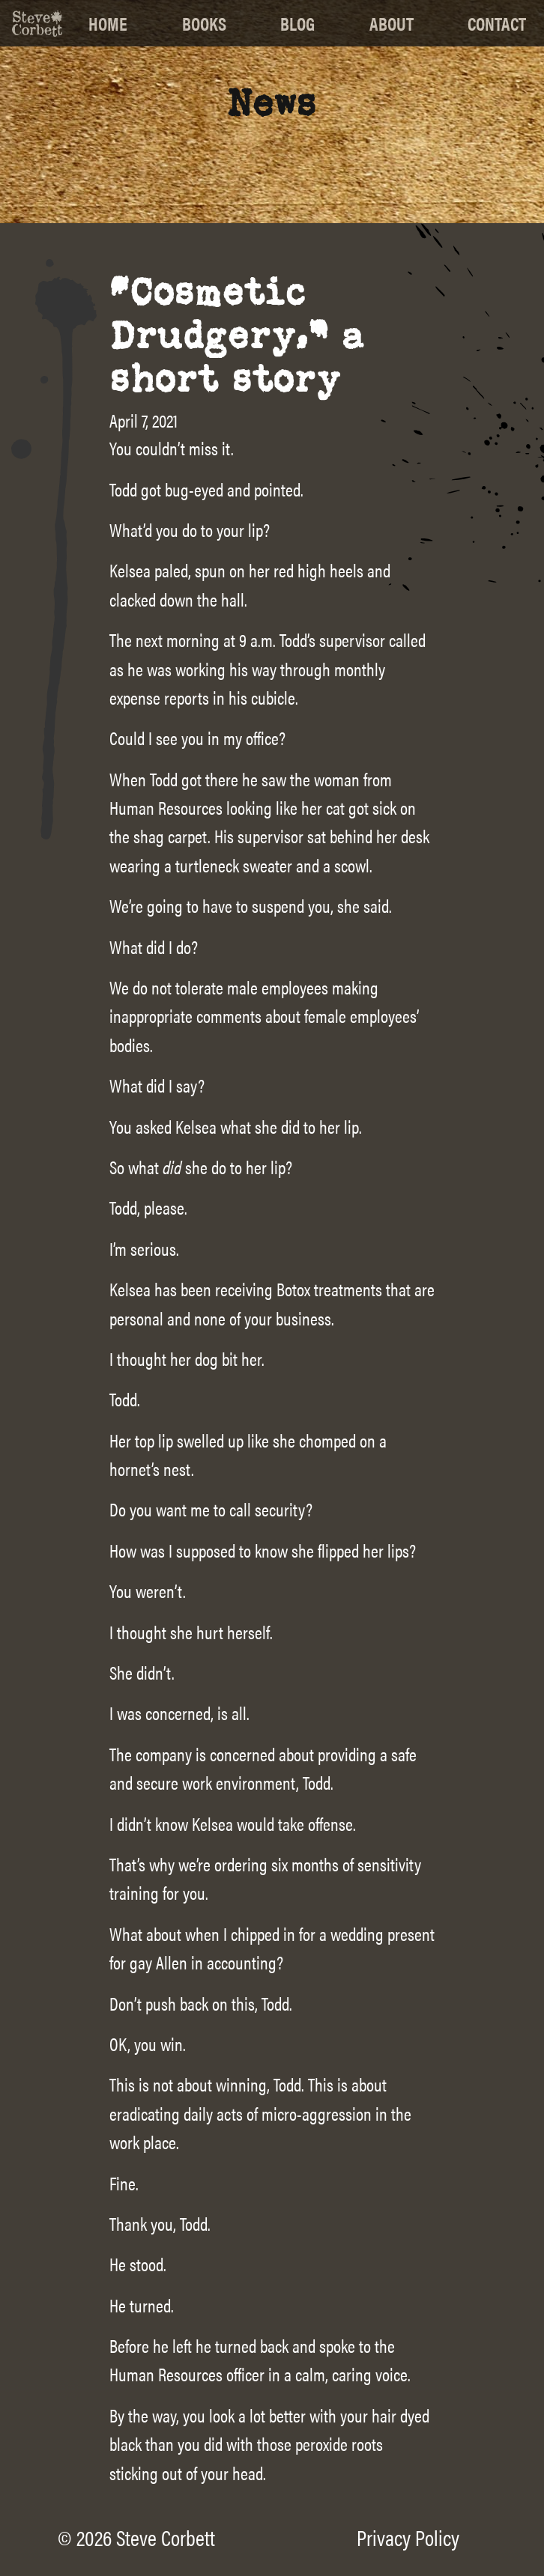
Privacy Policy (408, 2537)
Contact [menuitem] (497, 23)
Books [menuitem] (204, 23)
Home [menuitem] (107, 23)
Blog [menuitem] (297, 23)
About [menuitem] (391, 23)
